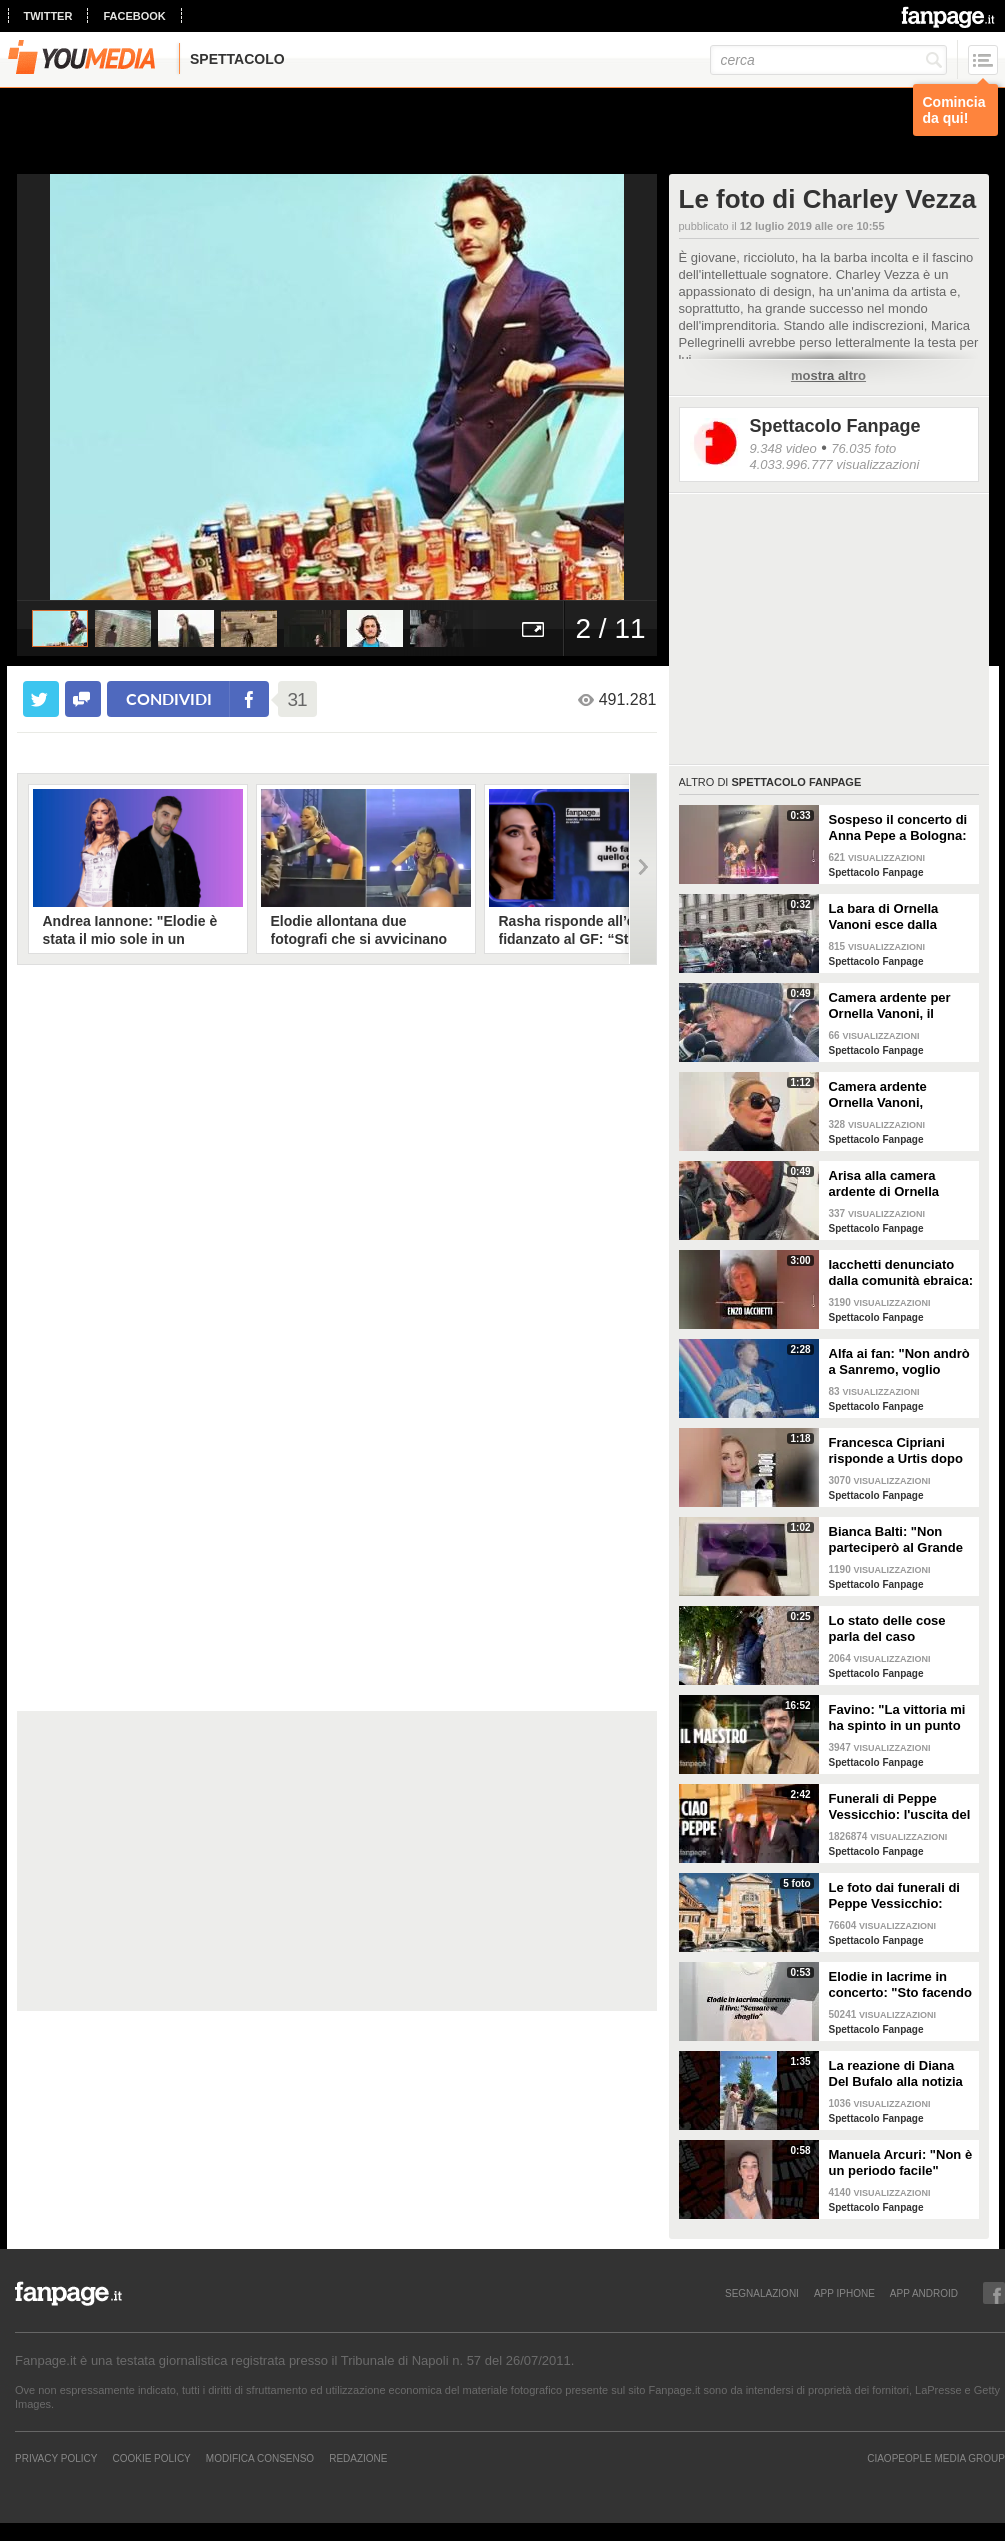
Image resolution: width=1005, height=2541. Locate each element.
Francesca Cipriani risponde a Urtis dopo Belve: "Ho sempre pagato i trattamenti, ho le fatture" (901, 1451)
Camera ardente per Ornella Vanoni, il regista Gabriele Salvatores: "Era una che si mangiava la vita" (893, 1006)
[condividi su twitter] (41, 699)
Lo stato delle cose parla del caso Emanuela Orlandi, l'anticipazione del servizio (887, 1629)
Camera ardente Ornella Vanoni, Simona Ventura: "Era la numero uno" (895, 1095)
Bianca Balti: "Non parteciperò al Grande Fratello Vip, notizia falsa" (896, 1540)
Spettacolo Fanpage (835, 426)
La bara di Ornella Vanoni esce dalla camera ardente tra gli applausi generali (896, 917)
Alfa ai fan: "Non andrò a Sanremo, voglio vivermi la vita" (899, 1362)
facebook (134, 16)
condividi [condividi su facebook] (169, 698)
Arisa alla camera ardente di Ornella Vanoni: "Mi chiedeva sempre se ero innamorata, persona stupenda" (894, 1184)
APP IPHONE (844, 2293)
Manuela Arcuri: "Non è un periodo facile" (901, 2162)
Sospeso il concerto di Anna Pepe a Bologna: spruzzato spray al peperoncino (898, 828)
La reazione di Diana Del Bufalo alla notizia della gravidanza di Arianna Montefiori (896, 2074)
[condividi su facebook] (83, 699)
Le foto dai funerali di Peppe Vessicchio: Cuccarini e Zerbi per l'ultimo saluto (894, 1896)
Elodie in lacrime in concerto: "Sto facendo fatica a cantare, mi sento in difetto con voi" (900, 1985)
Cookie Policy (151, 2458)
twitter (48, 16)
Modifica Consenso (260, 2458)
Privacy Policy (56, 2458)
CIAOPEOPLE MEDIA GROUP (936, 2458)
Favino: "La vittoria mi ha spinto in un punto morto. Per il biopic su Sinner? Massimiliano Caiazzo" (897, 1718)
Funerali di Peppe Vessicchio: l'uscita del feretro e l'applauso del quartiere (900, 1807)
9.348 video (783, 448)
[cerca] (828, 60)
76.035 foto (863, 448)
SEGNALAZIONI (762, 2293)
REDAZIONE (358, 2458)
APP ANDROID (924, 2293)
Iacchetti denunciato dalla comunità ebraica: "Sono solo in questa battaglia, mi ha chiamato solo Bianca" (901, 1273)
